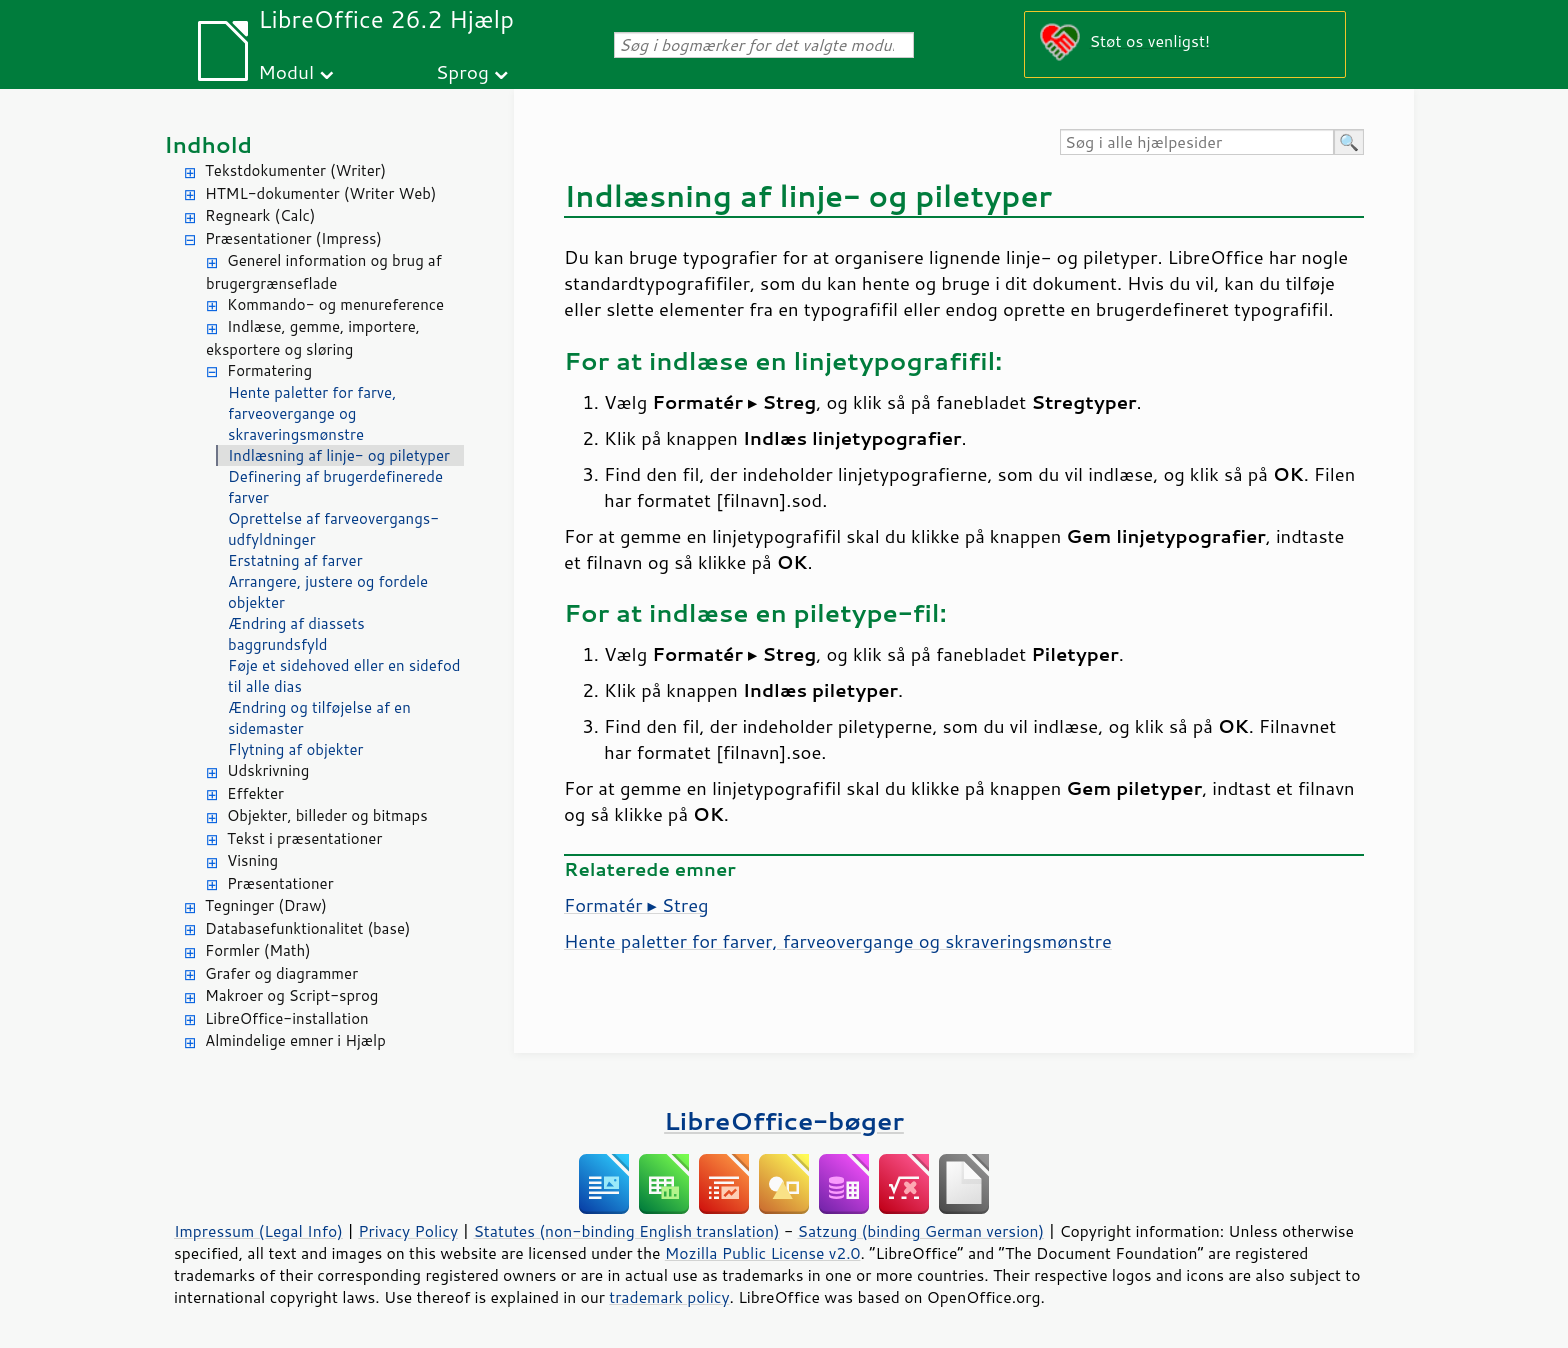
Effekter (255, 793)
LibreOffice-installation (287, 1018)
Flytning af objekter (295, 749)
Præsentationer (280, 883)
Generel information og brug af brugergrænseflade (324, 272)
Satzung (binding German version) (921, 1231)
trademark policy (669, 1297)
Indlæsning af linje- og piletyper (339, 455)
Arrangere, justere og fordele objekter (328, 592)
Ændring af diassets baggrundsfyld (296, 634)
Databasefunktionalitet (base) (307, 928)
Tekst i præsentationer (304, 838)
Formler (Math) (258, 950)
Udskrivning (268, 770)
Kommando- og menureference (335, 304)
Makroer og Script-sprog (291, 995)
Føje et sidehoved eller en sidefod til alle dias (344, 676)
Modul (286, 71)
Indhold (208, 144)
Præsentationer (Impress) (293, 238)
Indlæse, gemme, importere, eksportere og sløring (313, 338)
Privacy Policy (408, 1231)
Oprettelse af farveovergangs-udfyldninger (333, 529)
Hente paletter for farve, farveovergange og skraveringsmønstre (312, 413)
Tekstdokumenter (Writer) (295, 170)
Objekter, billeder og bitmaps (327, 815)
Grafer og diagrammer (281, 973)
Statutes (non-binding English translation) (626, 1231)
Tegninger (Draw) (266, 905)
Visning (252, 860)
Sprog (462, 71)
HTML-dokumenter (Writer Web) (320, 193)
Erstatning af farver (295, 560)
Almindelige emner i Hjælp (295, 1040)
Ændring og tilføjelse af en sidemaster (319, 718)
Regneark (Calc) (260, 215)
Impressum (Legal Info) (258, 1231)
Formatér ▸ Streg (636, 905)
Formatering (269, 370)
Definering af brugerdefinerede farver (335, 487)
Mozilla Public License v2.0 (763, 1253)
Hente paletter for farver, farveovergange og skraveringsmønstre (838, 941)
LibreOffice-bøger (784, 1120)
